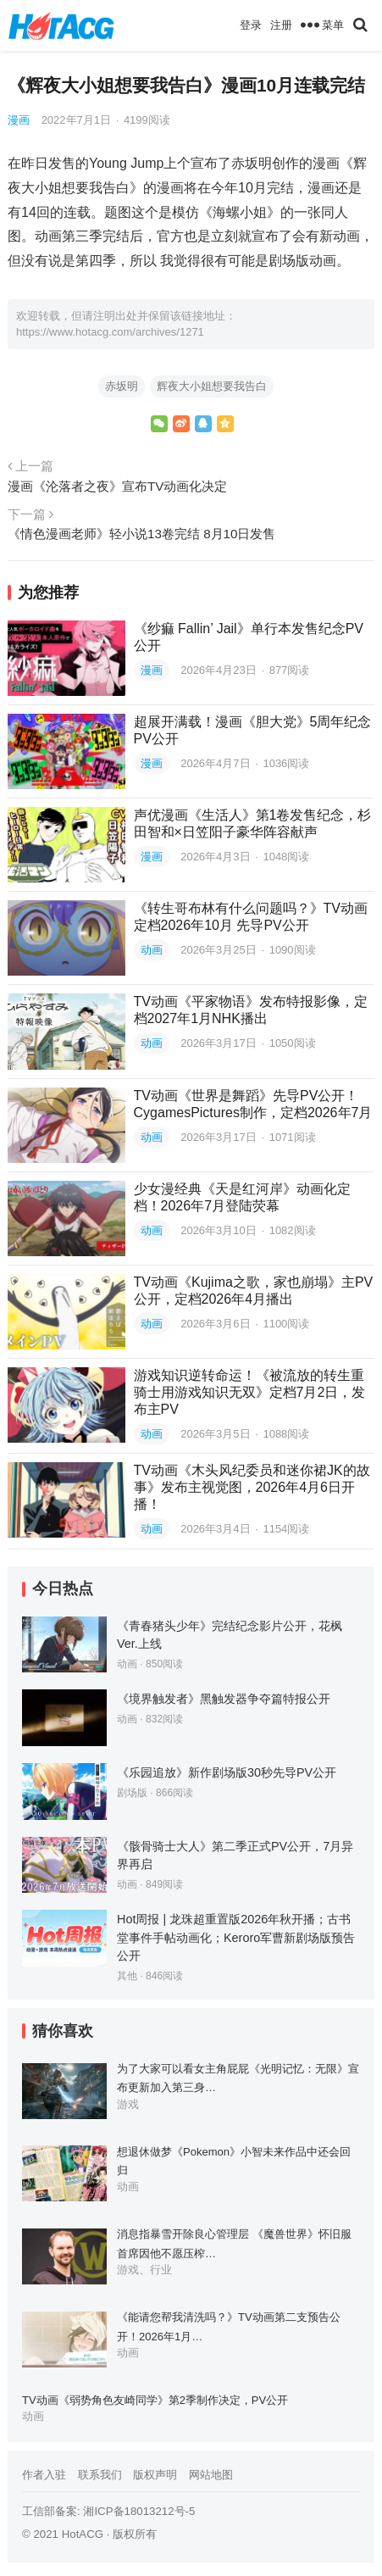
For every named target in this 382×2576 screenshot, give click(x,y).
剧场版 (132, 1793)
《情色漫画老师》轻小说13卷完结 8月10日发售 (141, 533)
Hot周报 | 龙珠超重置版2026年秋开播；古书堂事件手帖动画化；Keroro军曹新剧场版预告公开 (236, 1937)
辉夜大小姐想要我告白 (212, 386)
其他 (127, 1976)
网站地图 (211, 2474)
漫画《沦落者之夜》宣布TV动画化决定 (117, 486)
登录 (251, 25)
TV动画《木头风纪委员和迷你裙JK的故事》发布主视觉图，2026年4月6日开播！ (252, 1487)
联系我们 (100, 2474)
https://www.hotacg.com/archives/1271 (110, 331)
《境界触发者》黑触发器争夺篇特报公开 (223, 1698)
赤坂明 (121, 386)
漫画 (19, 119)
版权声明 (155, 2474)
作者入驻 (44, 2474)
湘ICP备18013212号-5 (139, 2511)
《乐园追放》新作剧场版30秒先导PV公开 (226, 1772)
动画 (152, 949)
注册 (281, 25)
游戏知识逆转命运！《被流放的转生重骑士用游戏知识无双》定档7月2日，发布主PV (250, 1392)
